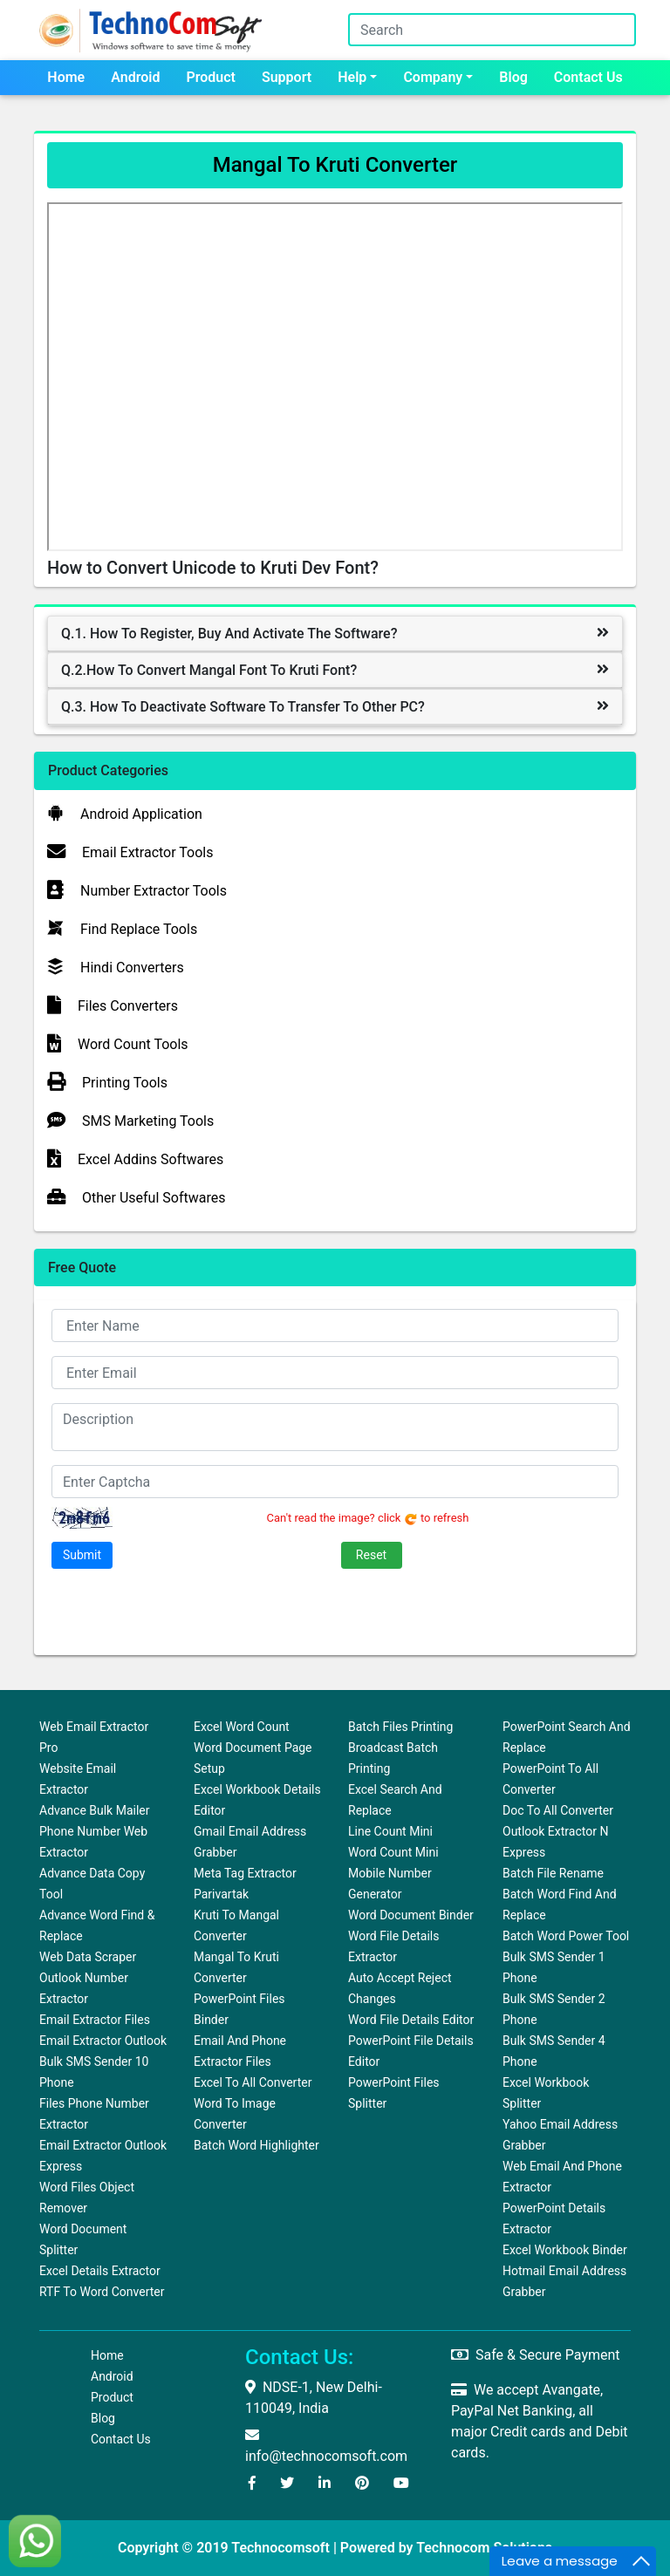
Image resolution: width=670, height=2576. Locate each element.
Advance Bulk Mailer (94, 1810)
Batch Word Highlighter (256, 2145)
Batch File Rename (553, 1873)
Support (286, 77)
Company (432, 77)
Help (352, 77)
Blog (513, 77)
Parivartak (221, 1894)
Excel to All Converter (252, 2082)
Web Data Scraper (87, 1957)
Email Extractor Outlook (103, 2041)
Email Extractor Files (94, 2020)
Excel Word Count (242, 1727)
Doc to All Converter (557, 1810)
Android (135, 77)
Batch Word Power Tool (565, 1936)
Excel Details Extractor (100, 2271)
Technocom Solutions (484, 2547)
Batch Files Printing (400, 1727)
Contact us (588, 77)
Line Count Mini (390, 1831)
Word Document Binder (411, 1915)
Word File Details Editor (411, 2020)
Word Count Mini (393, 1852)
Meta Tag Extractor (245, 1873)
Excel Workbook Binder (564, 2250)
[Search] (492, 29)
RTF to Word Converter (101, 2292)
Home (66, 77)
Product (211, 77)
